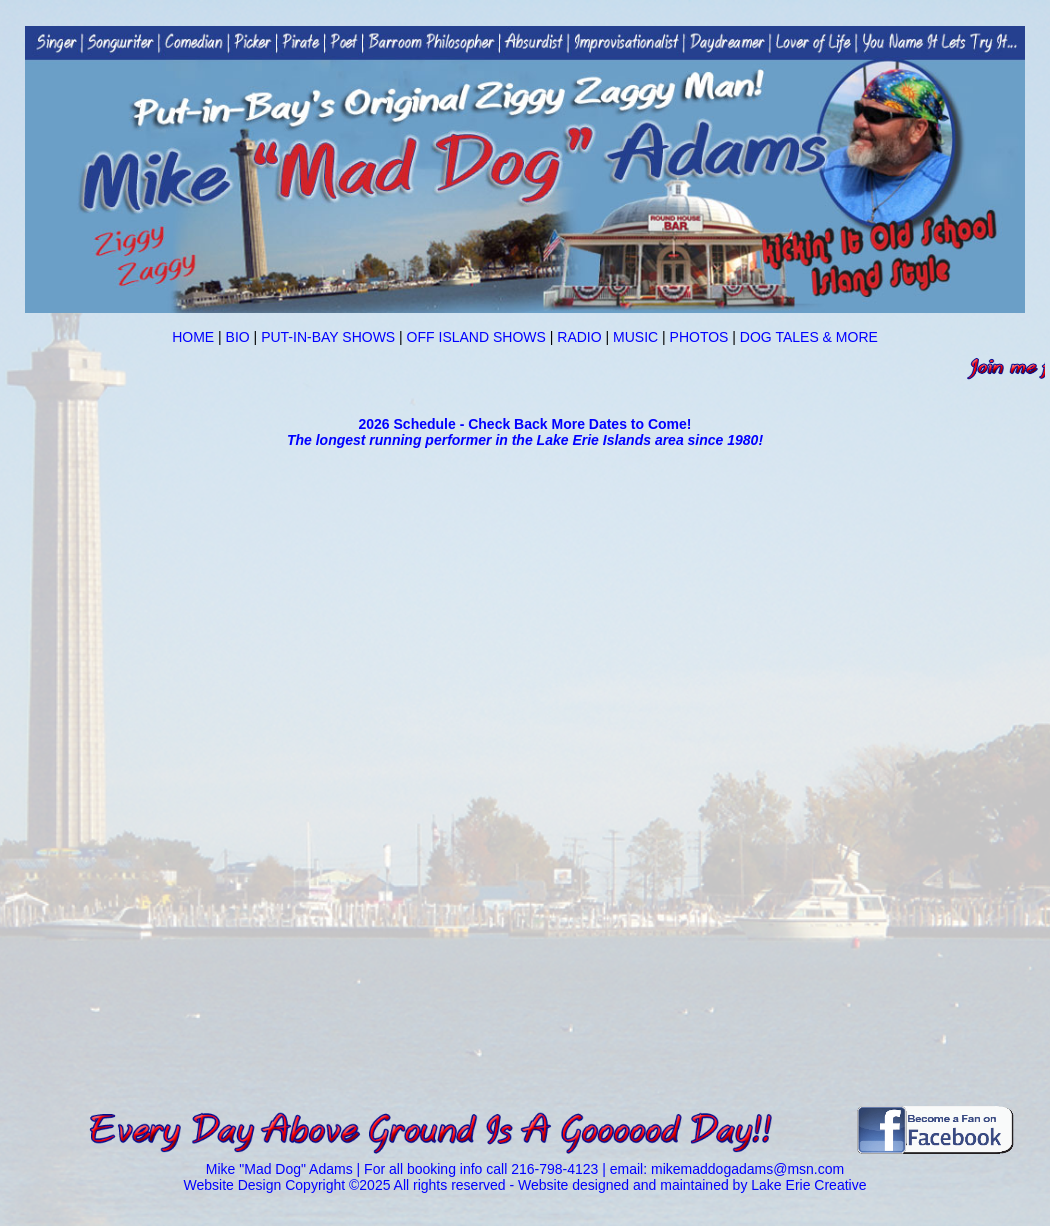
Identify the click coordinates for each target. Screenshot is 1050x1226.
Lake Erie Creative (808, 1185)
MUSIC (635, 337)
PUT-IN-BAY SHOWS (328, 337)
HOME (193, 337)
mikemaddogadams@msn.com (747, 1169)
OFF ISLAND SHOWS (474, 337)
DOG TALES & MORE (807, 337)
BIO (240, 337)
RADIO (581, 337)
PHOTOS (697, 337)
